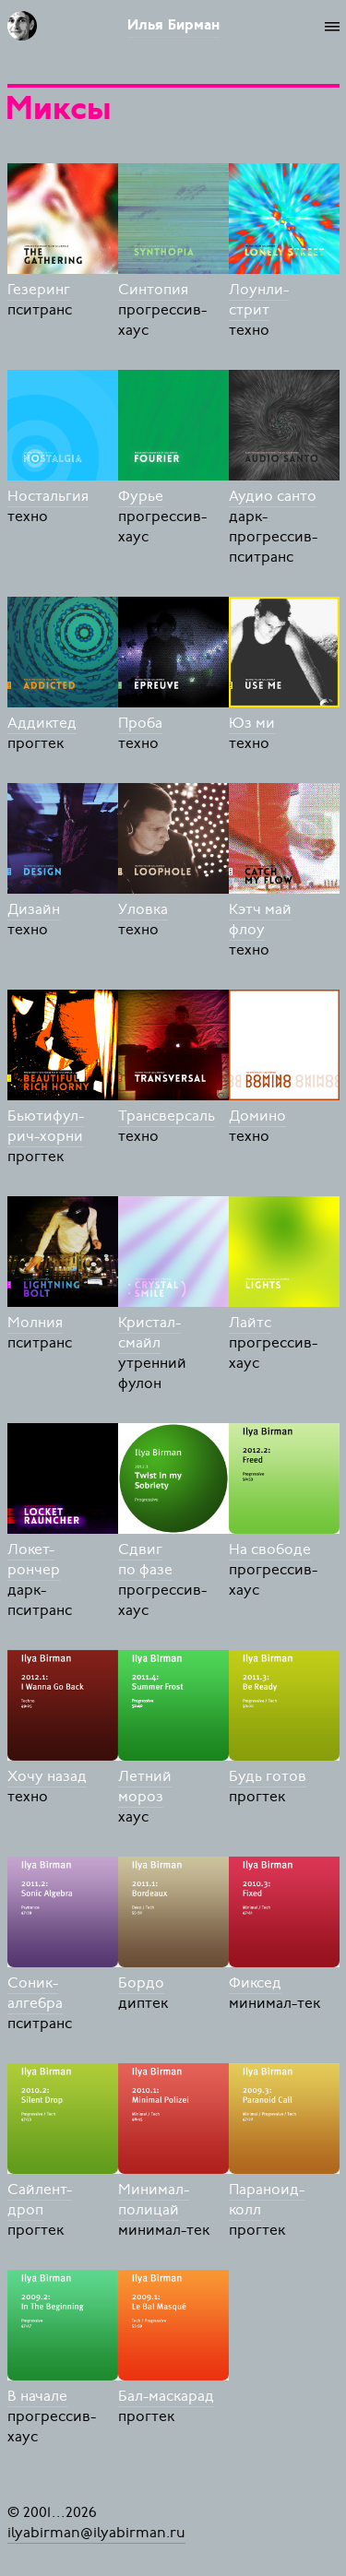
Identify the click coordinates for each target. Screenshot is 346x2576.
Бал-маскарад (166, 2396)
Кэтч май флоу (260, 919)
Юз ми (252, 723)
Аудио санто (272, 496)
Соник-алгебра (35, 1993)
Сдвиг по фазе (145, 1559)
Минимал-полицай (153, 2199)
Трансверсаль (166, 1116)
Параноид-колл (266, 2199)
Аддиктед (42, 723)
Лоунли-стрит (259, 299)
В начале (37, 2396)
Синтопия (153, 289)
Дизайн (33, 909)
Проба (140, 723)
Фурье (140, 496)
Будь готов (267, 1776)
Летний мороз (145, 1786)
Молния (35, 1322)
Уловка (143, 909)
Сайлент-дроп (39, 2199)
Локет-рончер (33, 1559)
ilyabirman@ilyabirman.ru (96, 2533)
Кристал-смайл (149, 1332)
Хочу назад (47, 1776)
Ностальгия (48, 496)
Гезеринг (38, 289)
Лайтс (250, 1322)
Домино (257, 1116)
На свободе (270, 1549)
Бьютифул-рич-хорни (45, 1126)
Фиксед (255, 1983)
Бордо (141, 1983)
